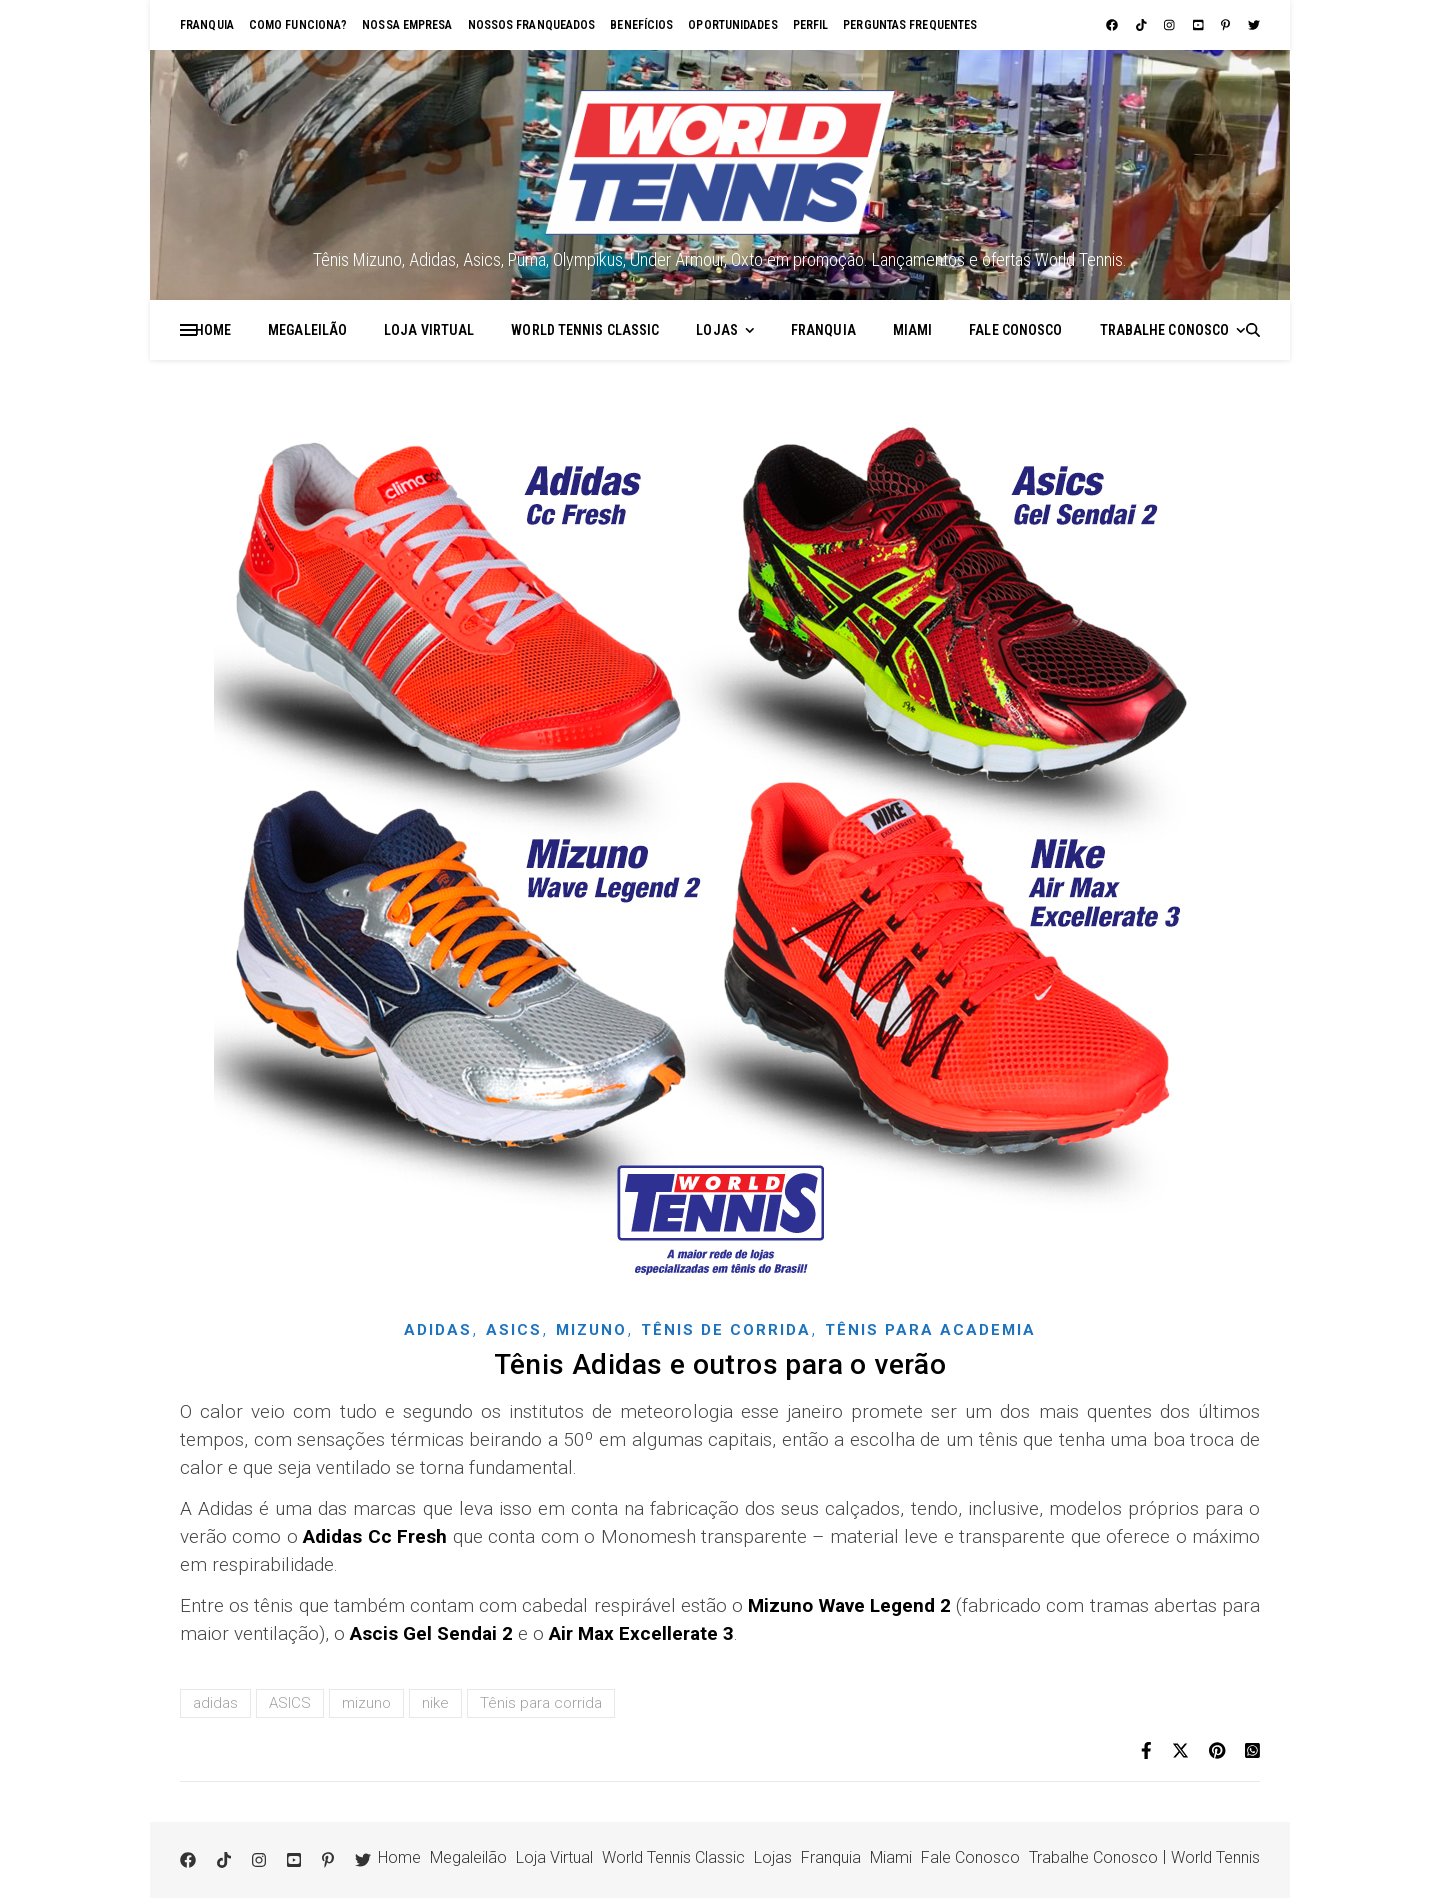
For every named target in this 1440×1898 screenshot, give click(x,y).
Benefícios (641, 25)
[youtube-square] (1200, 25)
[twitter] (1254, 25)
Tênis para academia (930, 1330)
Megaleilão (307, 330)
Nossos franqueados (532, 25)
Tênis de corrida (726, 1330)
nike (435, 1703)
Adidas (438, 1330)
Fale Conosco (1015, 330)
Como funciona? (298, 25)
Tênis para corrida (541, 1703)
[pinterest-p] (1227, 25)
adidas (215, 1703)
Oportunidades (732, 25)
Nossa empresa (407, 25)
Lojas (717, 330)
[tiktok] (1143, 25)
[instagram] (1171, 25)
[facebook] (1113, 25)
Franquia (207, 25)
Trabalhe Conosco (1165, 330)
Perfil (811, 25)
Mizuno (591, 1330)
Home (213, 330)
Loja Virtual (429, 330)
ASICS (290, 1703)
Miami (913, 330)
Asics (514, 1330)
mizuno (366, 1703)
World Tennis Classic (585, 330)
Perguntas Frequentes (910, 25)
